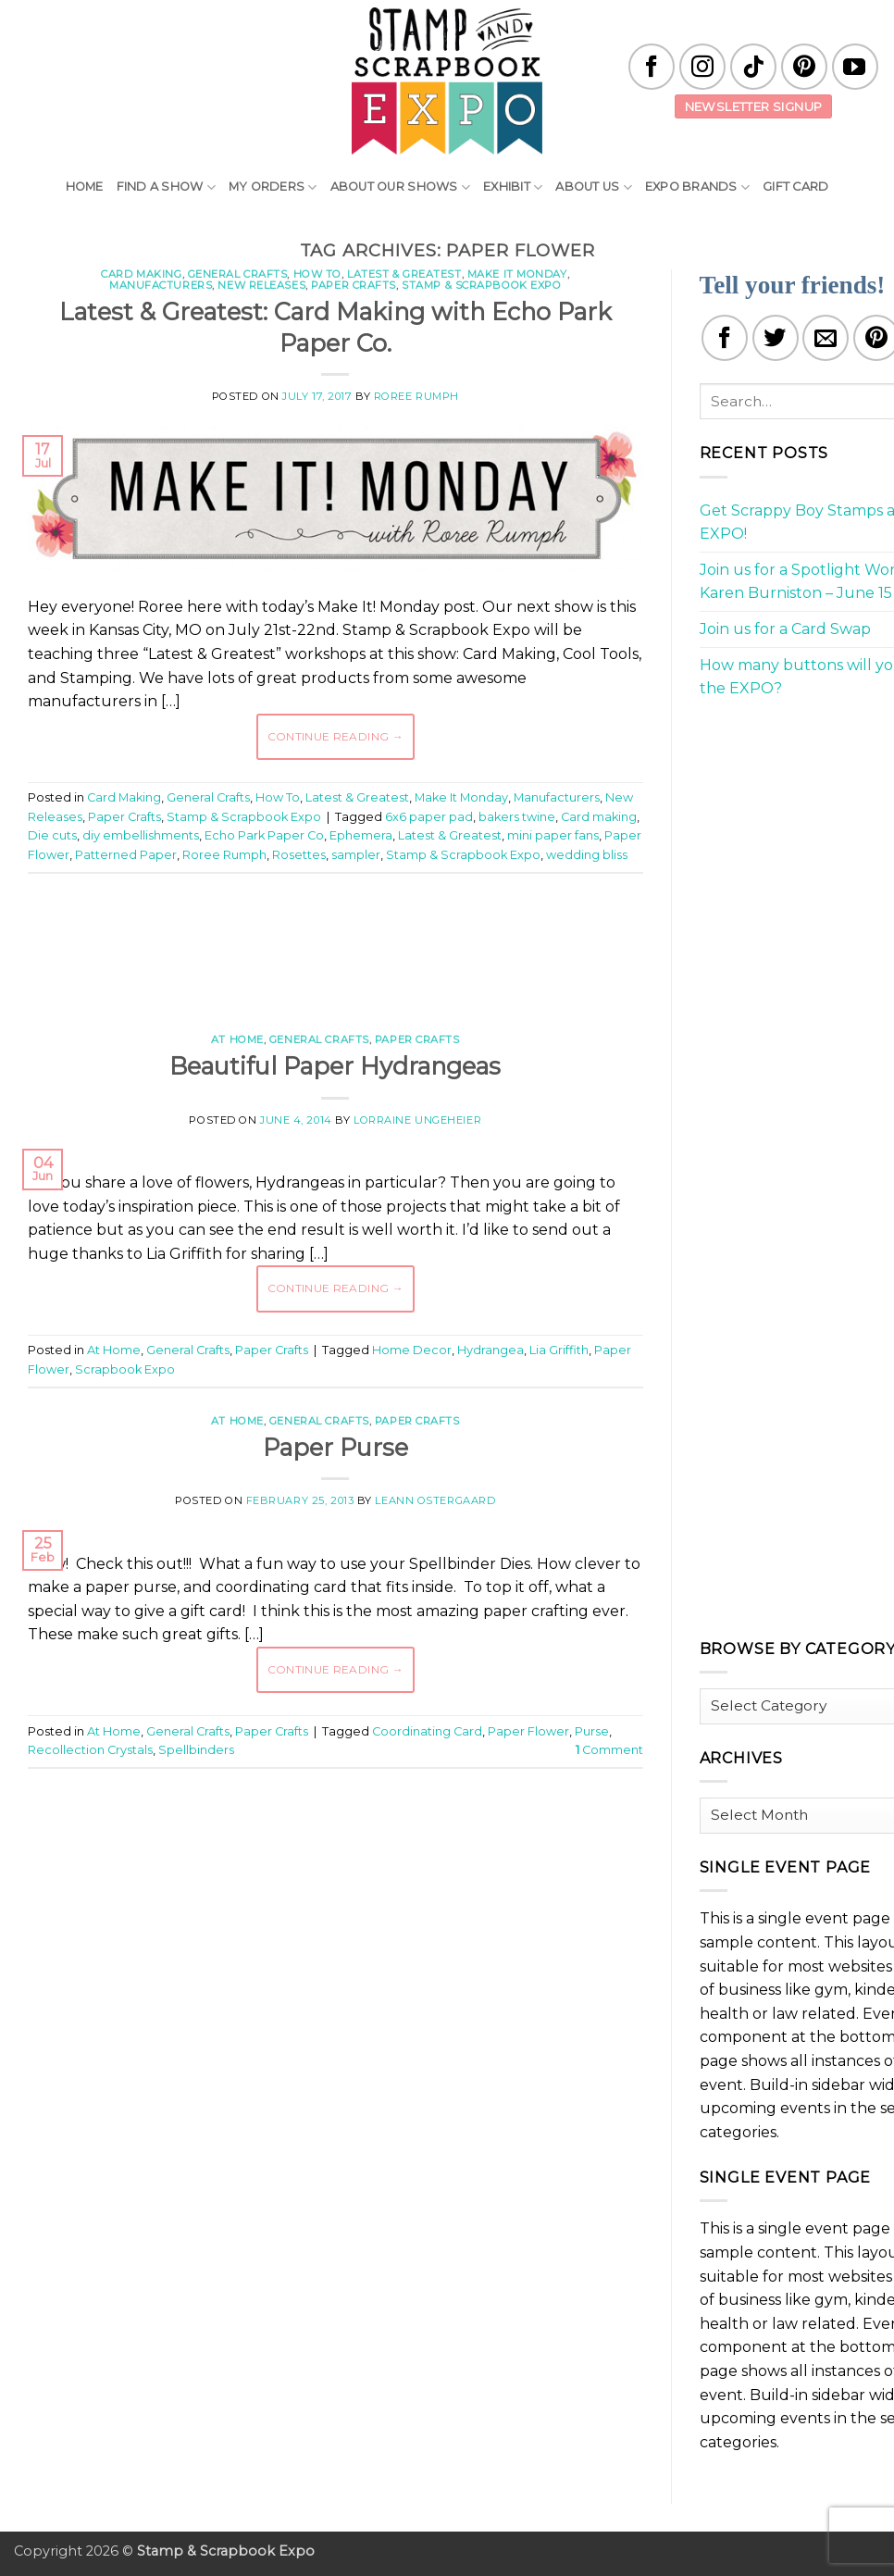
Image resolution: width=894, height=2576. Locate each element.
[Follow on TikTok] (753, 67)
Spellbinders (196, 1750)
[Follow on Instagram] (702, 67)
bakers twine (516, 817)
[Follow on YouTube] (855, 67)
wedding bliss (586, 855)
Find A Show (166, 187)
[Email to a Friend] (825, 338)
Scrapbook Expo (125, 1369)
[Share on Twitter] (775, 338)
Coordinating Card (427, 1731)
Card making (599, 817)
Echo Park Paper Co (264, 835)
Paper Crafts (353, 285)
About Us (593, 187)
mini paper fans (553, 835)
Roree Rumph (416, 396)
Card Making (141, 274)
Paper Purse (335, 1447)
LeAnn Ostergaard (435, 1500)
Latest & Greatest (404, 274)
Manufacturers (160, 285)
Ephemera (360, 835)
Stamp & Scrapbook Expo (481, 285)
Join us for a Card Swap (785, 629)
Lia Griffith (559, 1350)
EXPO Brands (697, 187)
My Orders (273, 187)
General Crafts (238, 274)
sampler (355, 855)
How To (317, 274)
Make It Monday (517, 274)
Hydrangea (490, 1350)
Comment (609, 1750)
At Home (237, 1039)
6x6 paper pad (429, 817)
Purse (592, 1731)
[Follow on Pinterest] (804, 67)
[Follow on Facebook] (651, 67)
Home (85, 186)
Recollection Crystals (90, 1750)
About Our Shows (400, 187)
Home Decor (412, 1350)
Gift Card (795, 186)
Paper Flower (528, 1731)
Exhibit (512, 187)
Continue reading (335, 736)
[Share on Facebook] (725, 338)
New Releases (261, 285)
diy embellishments (140, 835)
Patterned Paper (126, 855)
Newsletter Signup (754, 106)
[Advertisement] (365, 943)
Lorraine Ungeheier (417, 1120)
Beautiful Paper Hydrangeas (335, 1066)
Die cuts (52, 835)
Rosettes (299, 855)
